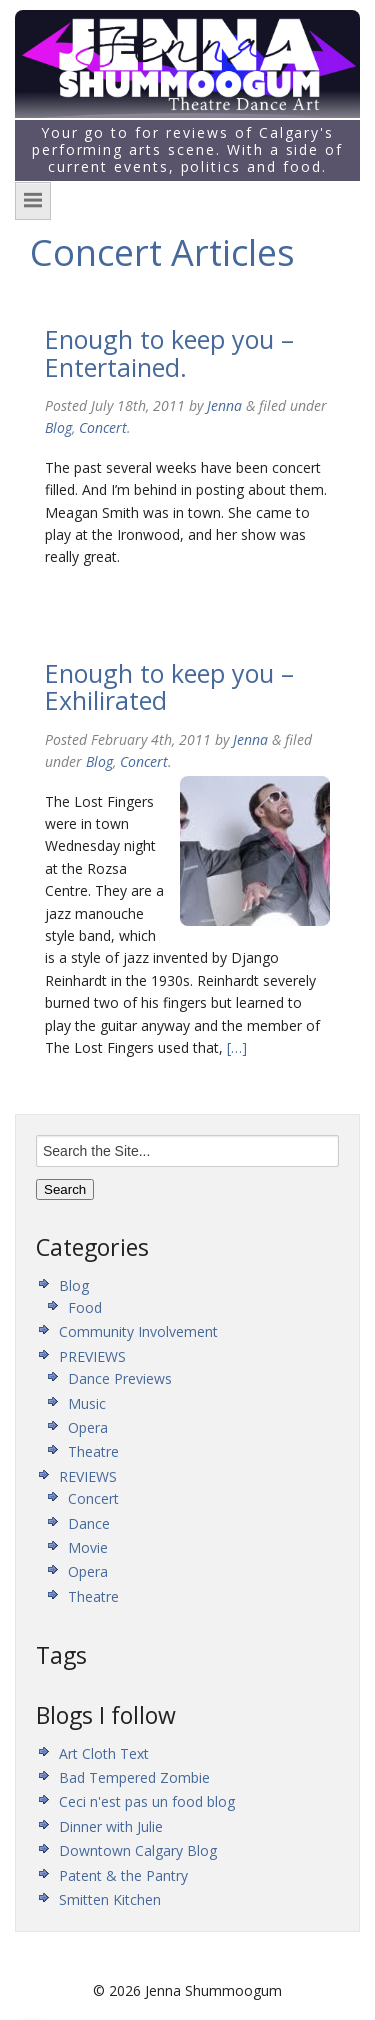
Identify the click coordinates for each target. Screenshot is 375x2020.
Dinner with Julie (111, 1826)
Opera (88, 1427)
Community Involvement (138, 1331)
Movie (88, 1547)
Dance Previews (120, 1378)
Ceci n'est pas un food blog (147, 1801)
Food (85, 1307)
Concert (103, 427)
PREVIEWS (92, 1356)
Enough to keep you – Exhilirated (169, 687)
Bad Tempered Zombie (134, 1777)
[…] (235, 1047)
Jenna (224, 405)
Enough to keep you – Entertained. (169, 353)
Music (87, 1403)
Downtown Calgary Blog (138, 1850)
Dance (89, 1523)
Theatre (93, 1451)
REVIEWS (88, 1476)
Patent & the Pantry (123, 1875)
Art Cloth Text (104, 1753)
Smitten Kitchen (110, 1899)
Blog (58, 427)
